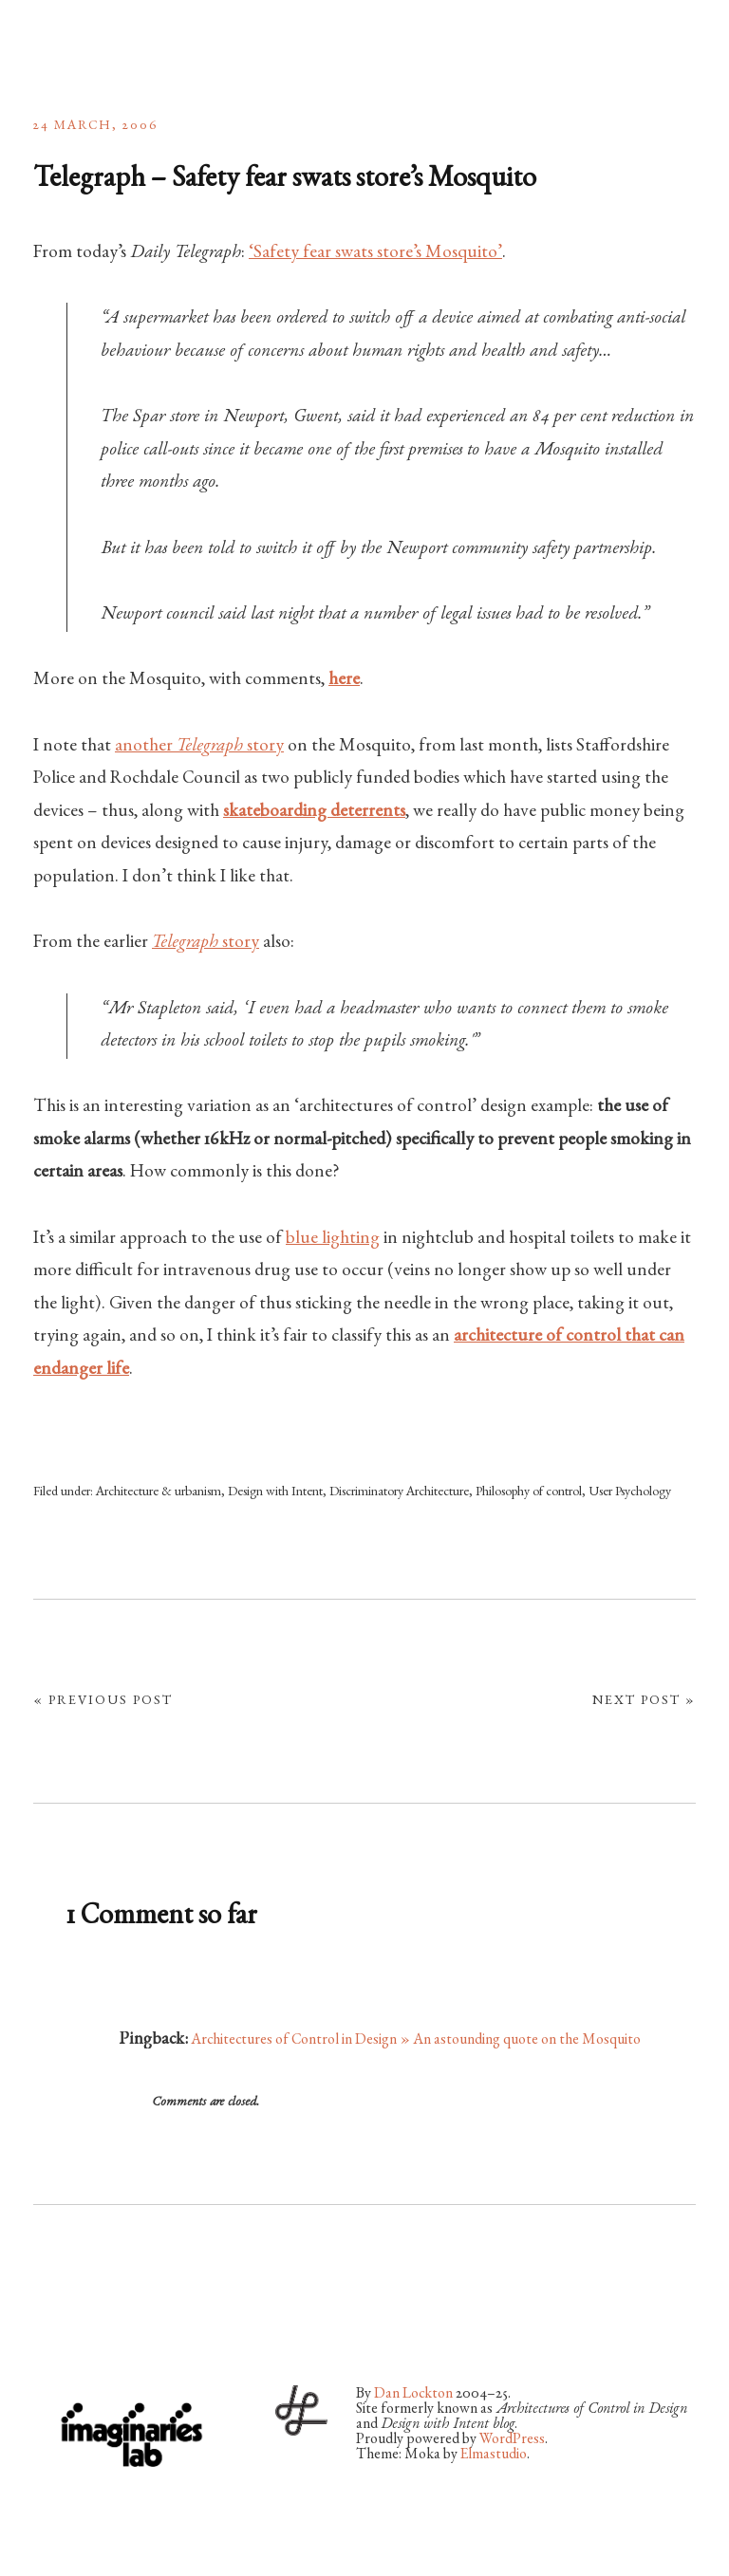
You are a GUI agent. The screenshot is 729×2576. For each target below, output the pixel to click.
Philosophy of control (529, 1492)
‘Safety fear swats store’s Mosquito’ (375, 253)
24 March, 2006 (96, 126)
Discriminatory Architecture (399, 1492)
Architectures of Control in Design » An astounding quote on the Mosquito (416, 2040)
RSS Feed (248, 2323)
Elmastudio (493, 2455)
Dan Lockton (413, 2394)
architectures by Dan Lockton (128, 47)
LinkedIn (198, 2323)
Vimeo (148, 2323)
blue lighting (333, 1239)
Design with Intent (275, 1492)
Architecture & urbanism (158, 1492)
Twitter (47, 2323)
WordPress (512, 2440)
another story (199, 746)
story (205, 943)
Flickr (98, 2323)
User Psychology (630, 1492)
